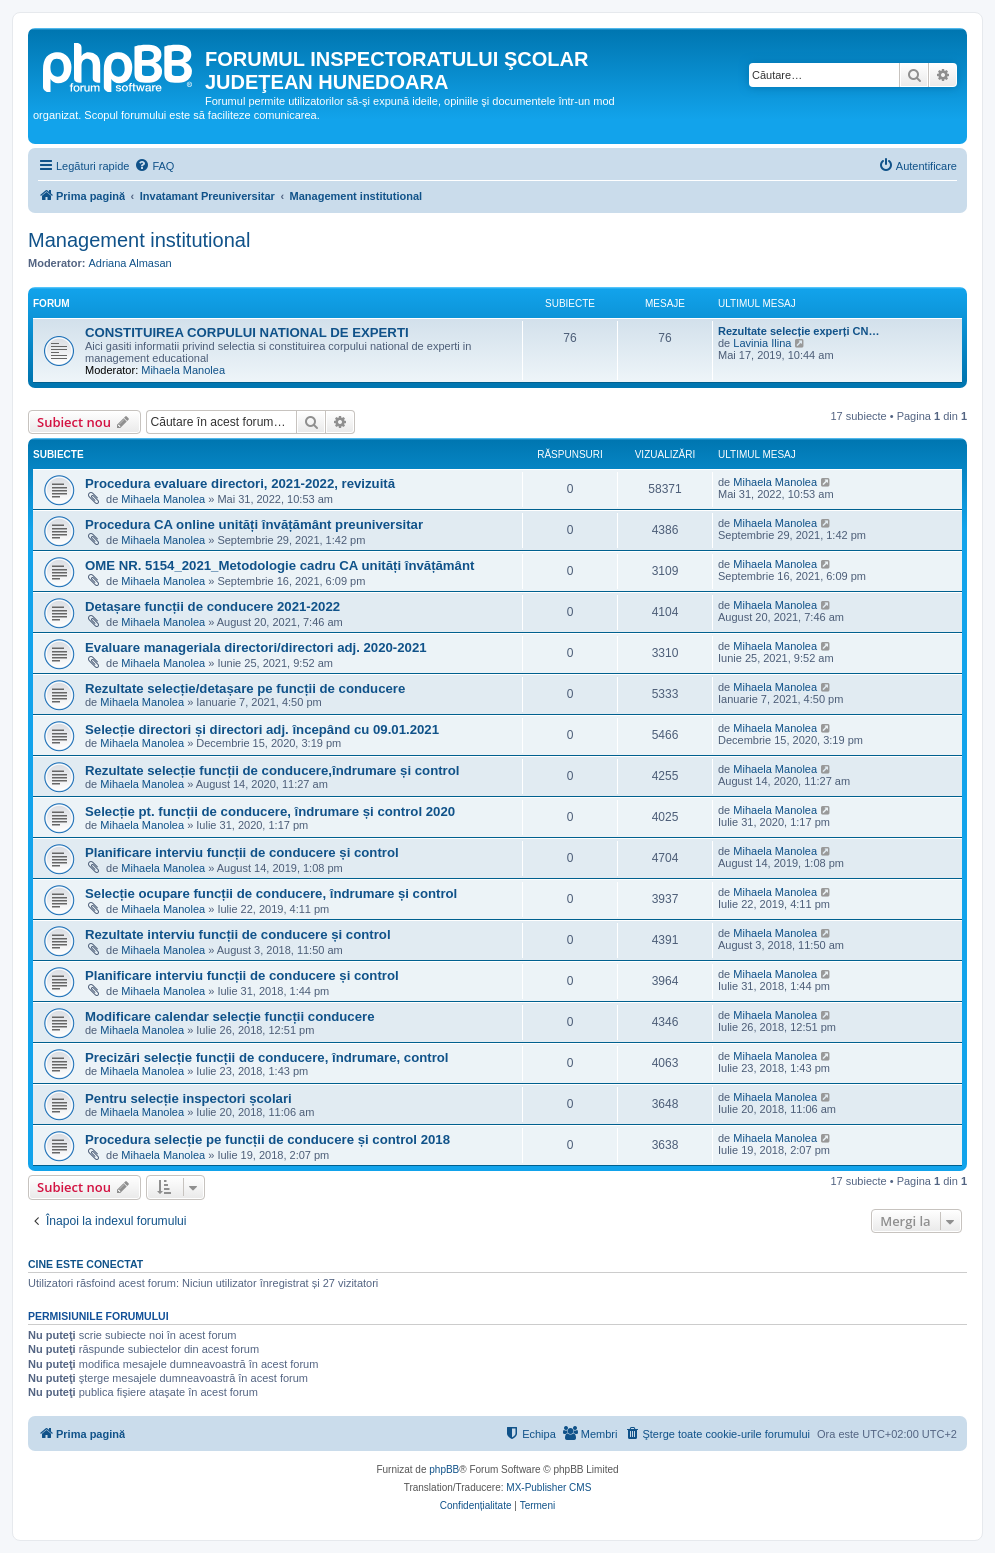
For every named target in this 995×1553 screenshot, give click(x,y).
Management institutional (139, 240)
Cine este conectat (85, 1264)
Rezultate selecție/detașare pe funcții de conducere (245, 688)
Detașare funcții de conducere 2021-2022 (212, 606)
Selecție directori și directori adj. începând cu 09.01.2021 (262, 729)
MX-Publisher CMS (548, 1487)
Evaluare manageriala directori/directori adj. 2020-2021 (256, 647)
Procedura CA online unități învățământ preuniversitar (254, 524)
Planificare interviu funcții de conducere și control (242, 852)
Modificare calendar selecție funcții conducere (230, 1016)
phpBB (444, 1469)
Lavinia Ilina (762, 343)
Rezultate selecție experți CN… (798, 331)
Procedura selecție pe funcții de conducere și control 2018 (267, 1139)
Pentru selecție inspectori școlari (188, 1098)
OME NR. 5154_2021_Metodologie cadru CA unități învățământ (279, 565)
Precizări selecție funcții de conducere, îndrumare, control (267, 1057)
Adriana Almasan (130, 263)
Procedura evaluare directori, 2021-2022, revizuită (240, 483)
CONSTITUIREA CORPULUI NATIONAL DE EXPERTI (247, 332)
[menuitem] (154, 166)
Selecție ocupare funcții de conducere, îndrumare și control (271, 893)
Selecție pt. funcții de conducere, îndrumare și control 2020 (270, 811)
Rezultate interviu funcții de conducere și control (238, 934)
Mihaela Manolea (183, 370)
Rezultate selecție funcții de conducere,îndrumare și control (272, 770)
